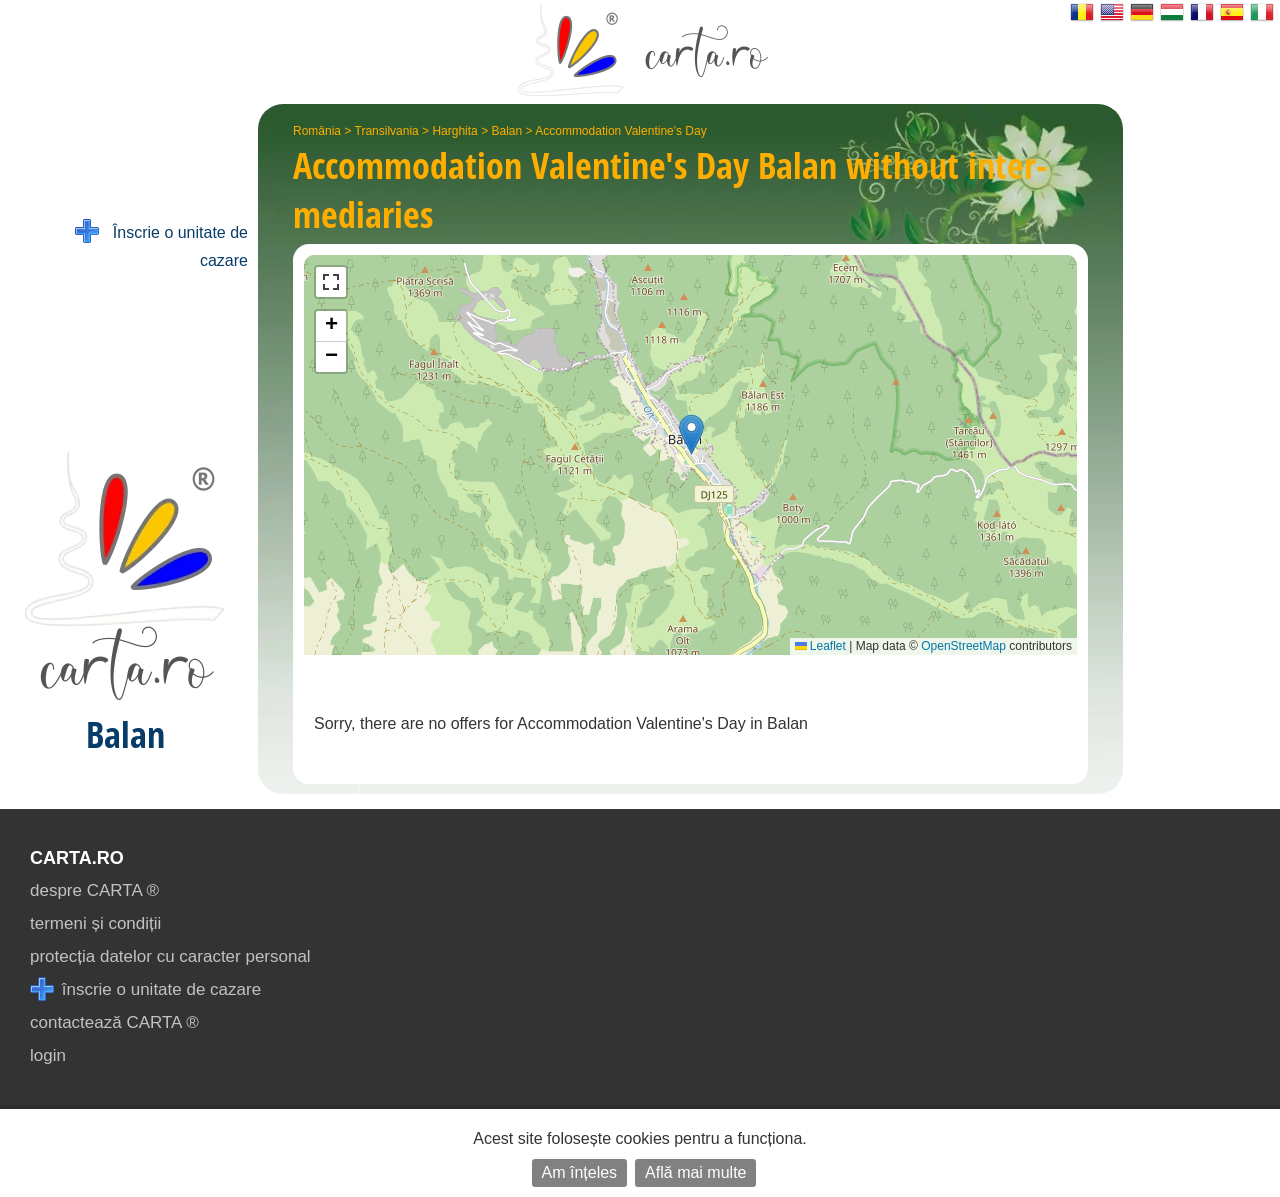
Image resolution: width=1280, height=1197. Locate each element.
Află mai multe (695, 1172)
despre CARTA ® (94, 890)
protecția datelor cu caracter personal (170, 956)
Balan (506, 131)
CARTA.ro (77, 858)
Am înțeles (580, 1172)
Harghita (454, 131)
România (317, 131)
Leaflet (820, 646)
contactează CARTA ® (114, 1022)
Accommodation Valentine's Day (621, 131)
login (48, 1055)
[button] (691, 434)
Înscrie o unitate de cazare (161, 244)
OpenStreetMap (963, 646)
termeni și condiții (95, 923)
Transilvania (387, 131)
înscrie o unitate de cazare (145, 989)
